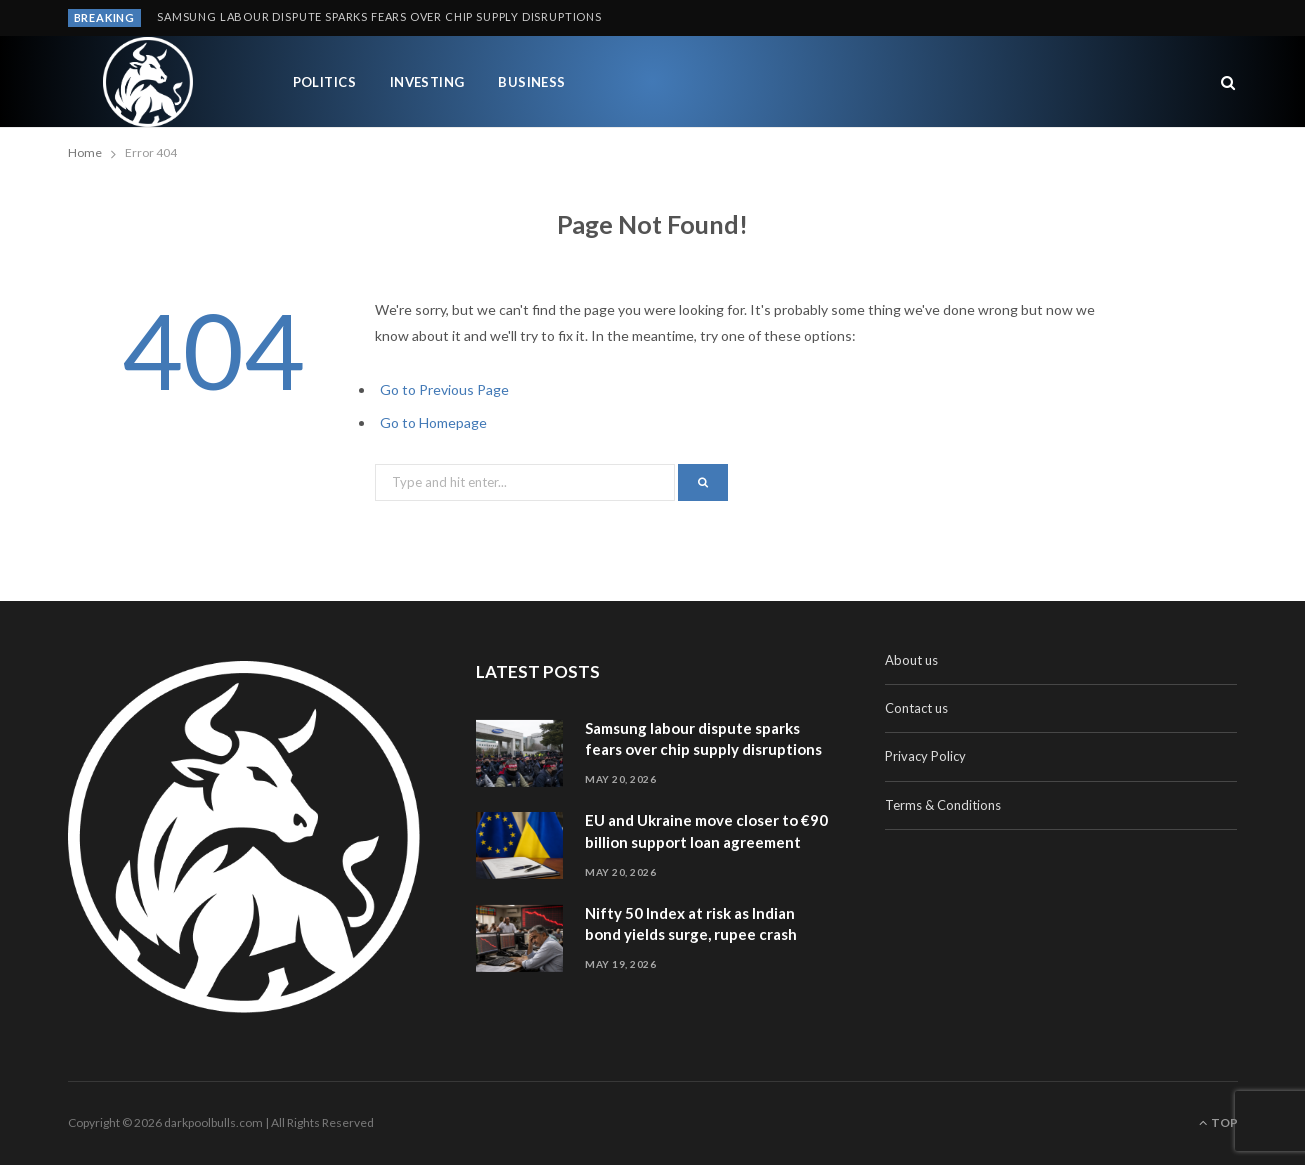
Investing (427, 82)
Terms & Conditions (943, 805)
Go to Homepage (433, 422)
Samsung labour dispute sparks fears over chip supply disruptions (379, 16)
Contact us (916, 708)
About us (911, 660)
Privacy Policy (925, 756)
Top (1218, 1122)
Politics (325, 82)
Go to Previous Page (444, 389)
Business (532, 82)
